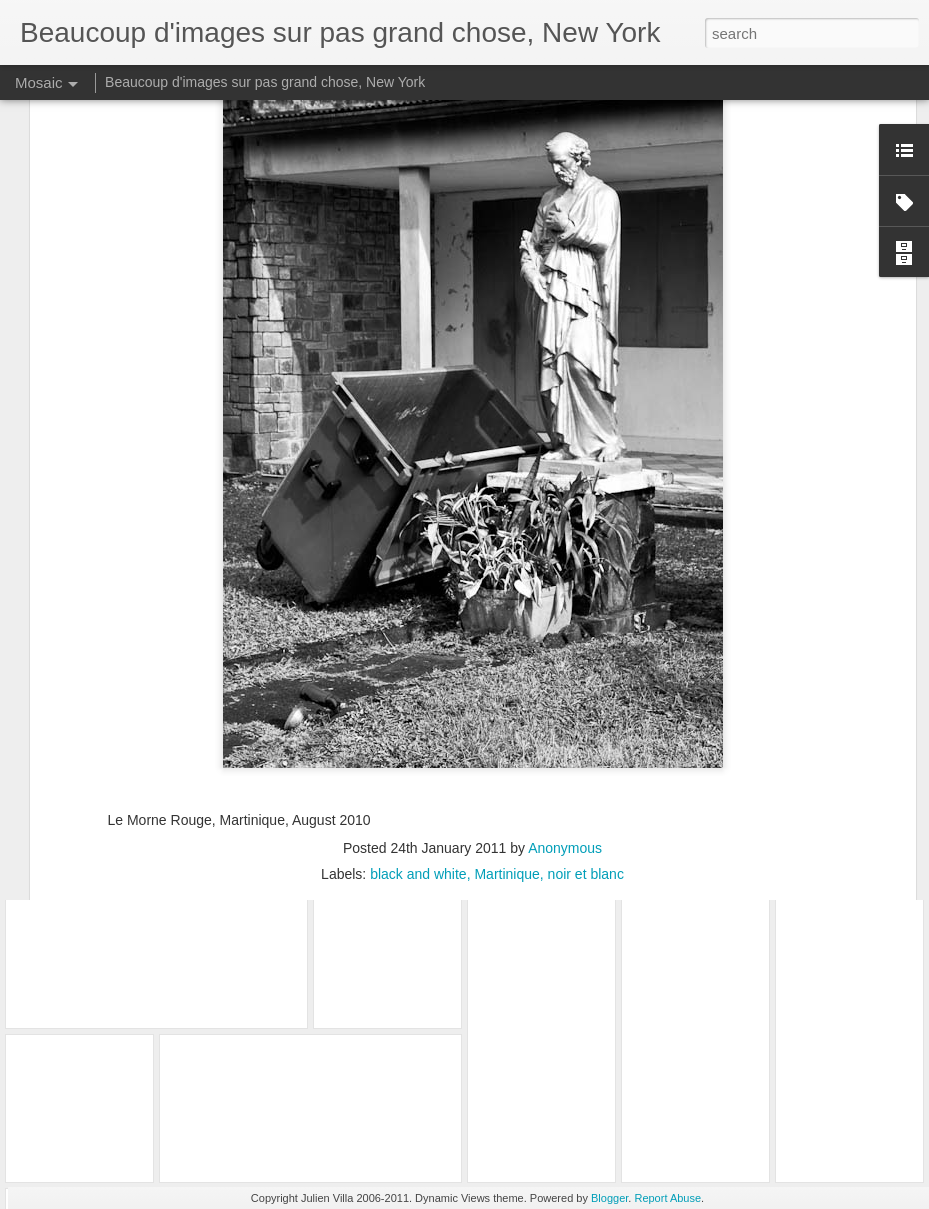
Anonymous (565, 727)
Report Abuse (667, 1198)
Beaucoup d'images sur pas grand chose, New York (265, 82)
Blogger (609, 1198)
